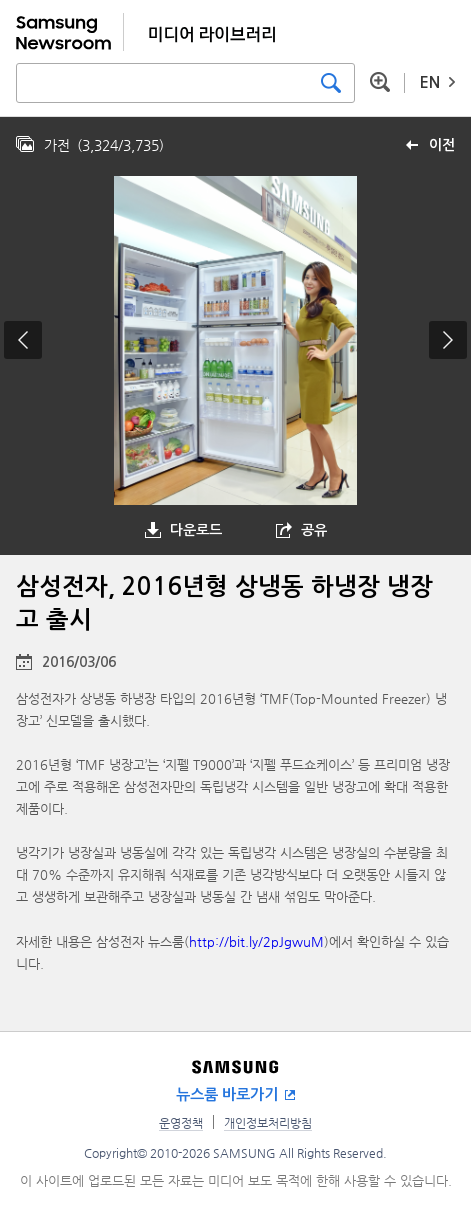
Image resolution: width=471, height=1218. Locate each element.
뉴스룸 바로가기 (227, 1094)
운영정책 (181, 1123)
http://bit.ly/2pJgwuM (256, 941)
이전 (442, 145)
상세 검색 (380, 82)
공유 (314, 530)
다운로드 (196, 530)
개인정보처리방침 (268, 1123)
